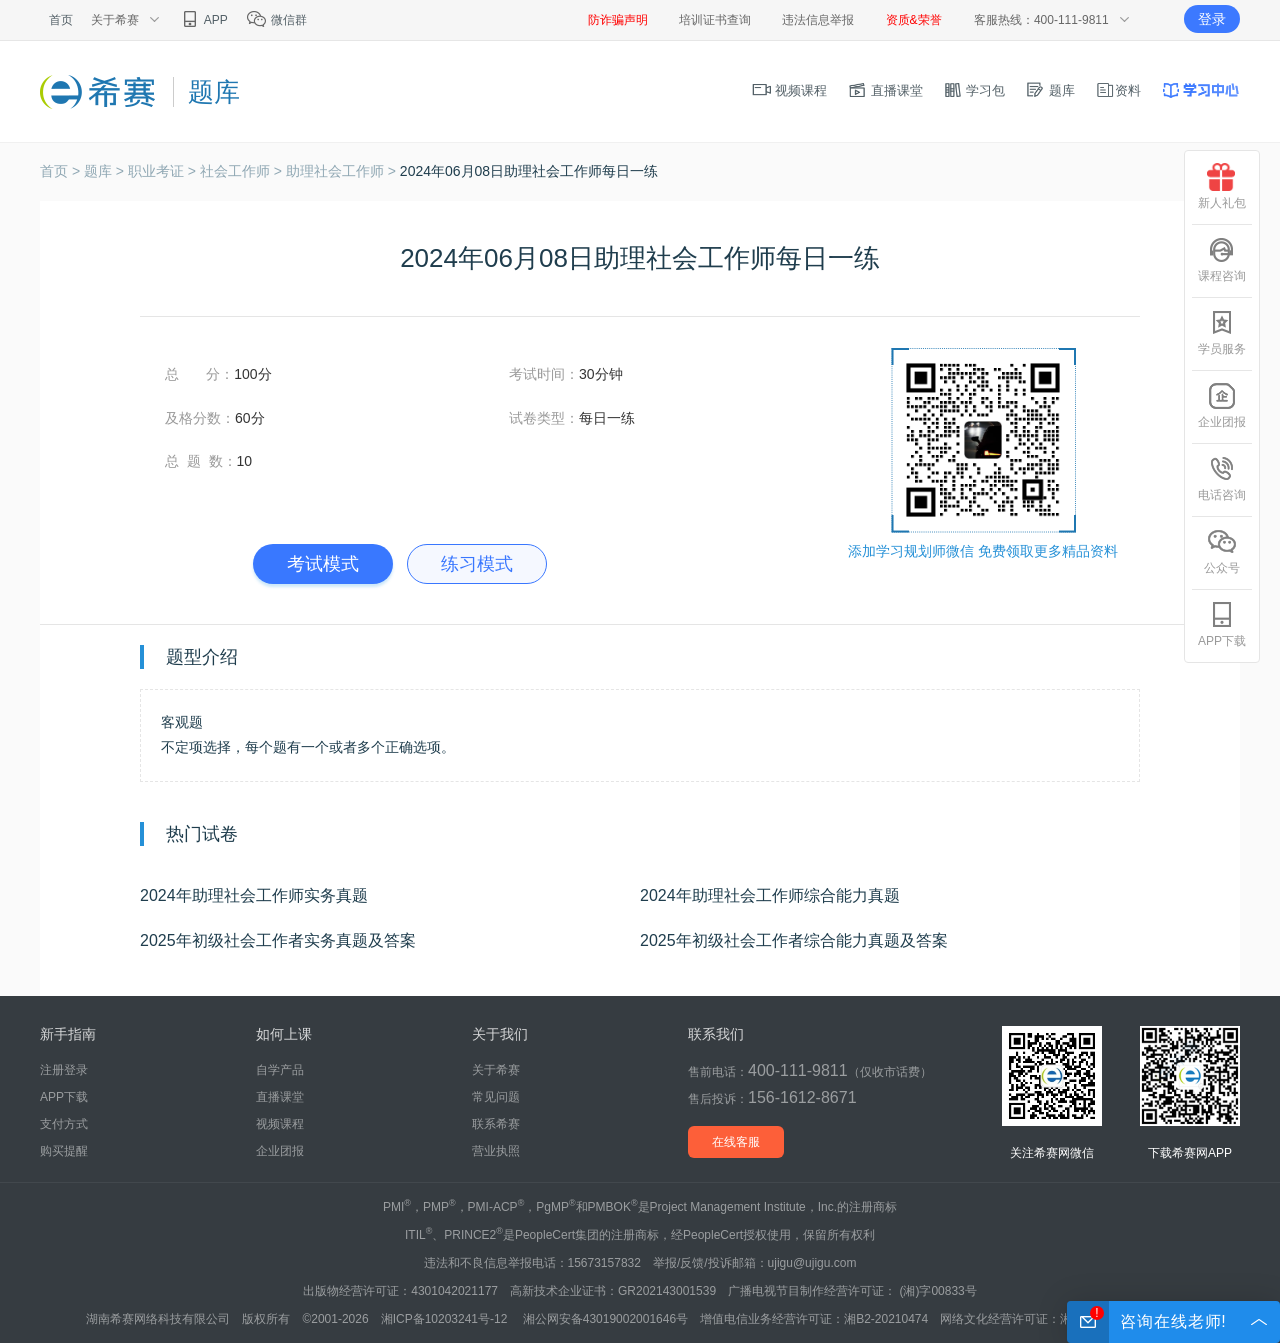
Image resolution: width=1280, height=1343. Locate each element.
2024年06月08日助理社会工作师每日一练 (529, 171)
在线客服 (736, 1142)
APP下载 (64, 1097)
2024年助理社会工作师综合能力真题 (770, 895)
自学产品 (280, 1070)
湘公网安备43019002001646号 (605, 1319)
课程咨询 (1222, 259)
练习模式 (477, 564)
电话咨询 (1222, 478)
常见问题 (496, 1097)
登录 (1212, 19)
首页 (61, 20)
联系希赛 (496, 1124)
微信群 (276, 20)
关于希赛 (496, 1070)
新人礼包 (1222, 186)
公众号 (1222, 551)
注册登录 (64, 1070)
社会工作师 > (243, 171)
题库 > (106, 171)
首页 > (62, 171)
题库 (1050, 90)
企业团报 (280, 1151)
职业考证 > (164, 171)
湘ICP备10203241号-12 (446, 1319)
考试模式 (323, 564)
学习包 (974, 90)
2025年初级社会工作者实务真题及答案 (278, 940)
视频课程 (790, 90)
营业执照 (496, 1151)
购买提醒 (64, 1151)
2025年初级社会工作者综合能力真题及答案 (794, 940)
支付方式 (64, 1124)
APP (203, 20)
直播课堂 (885, 90)
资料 (1118, 90)
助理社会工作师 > (343, 171)
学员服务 (1222, 332)
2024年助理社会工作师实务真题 (254, 895)
